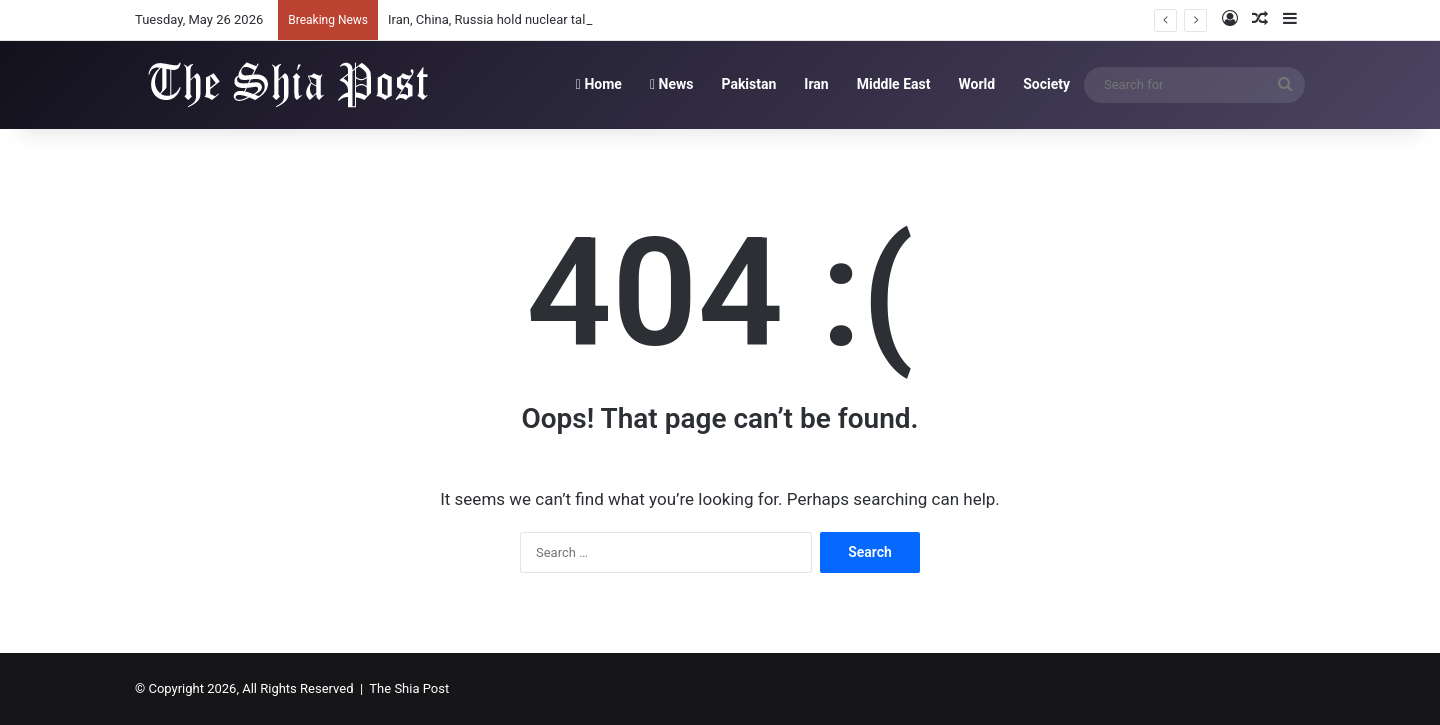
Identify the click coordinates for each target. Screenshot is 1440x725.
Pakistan (748, 84)
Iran (816, 84)
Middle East (894, 84)
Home (599, 84)
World (976, 84)
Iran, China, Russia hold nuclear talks (493, 19)
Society (1046, 84)
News (672, 84)
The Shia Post (409, 688)
